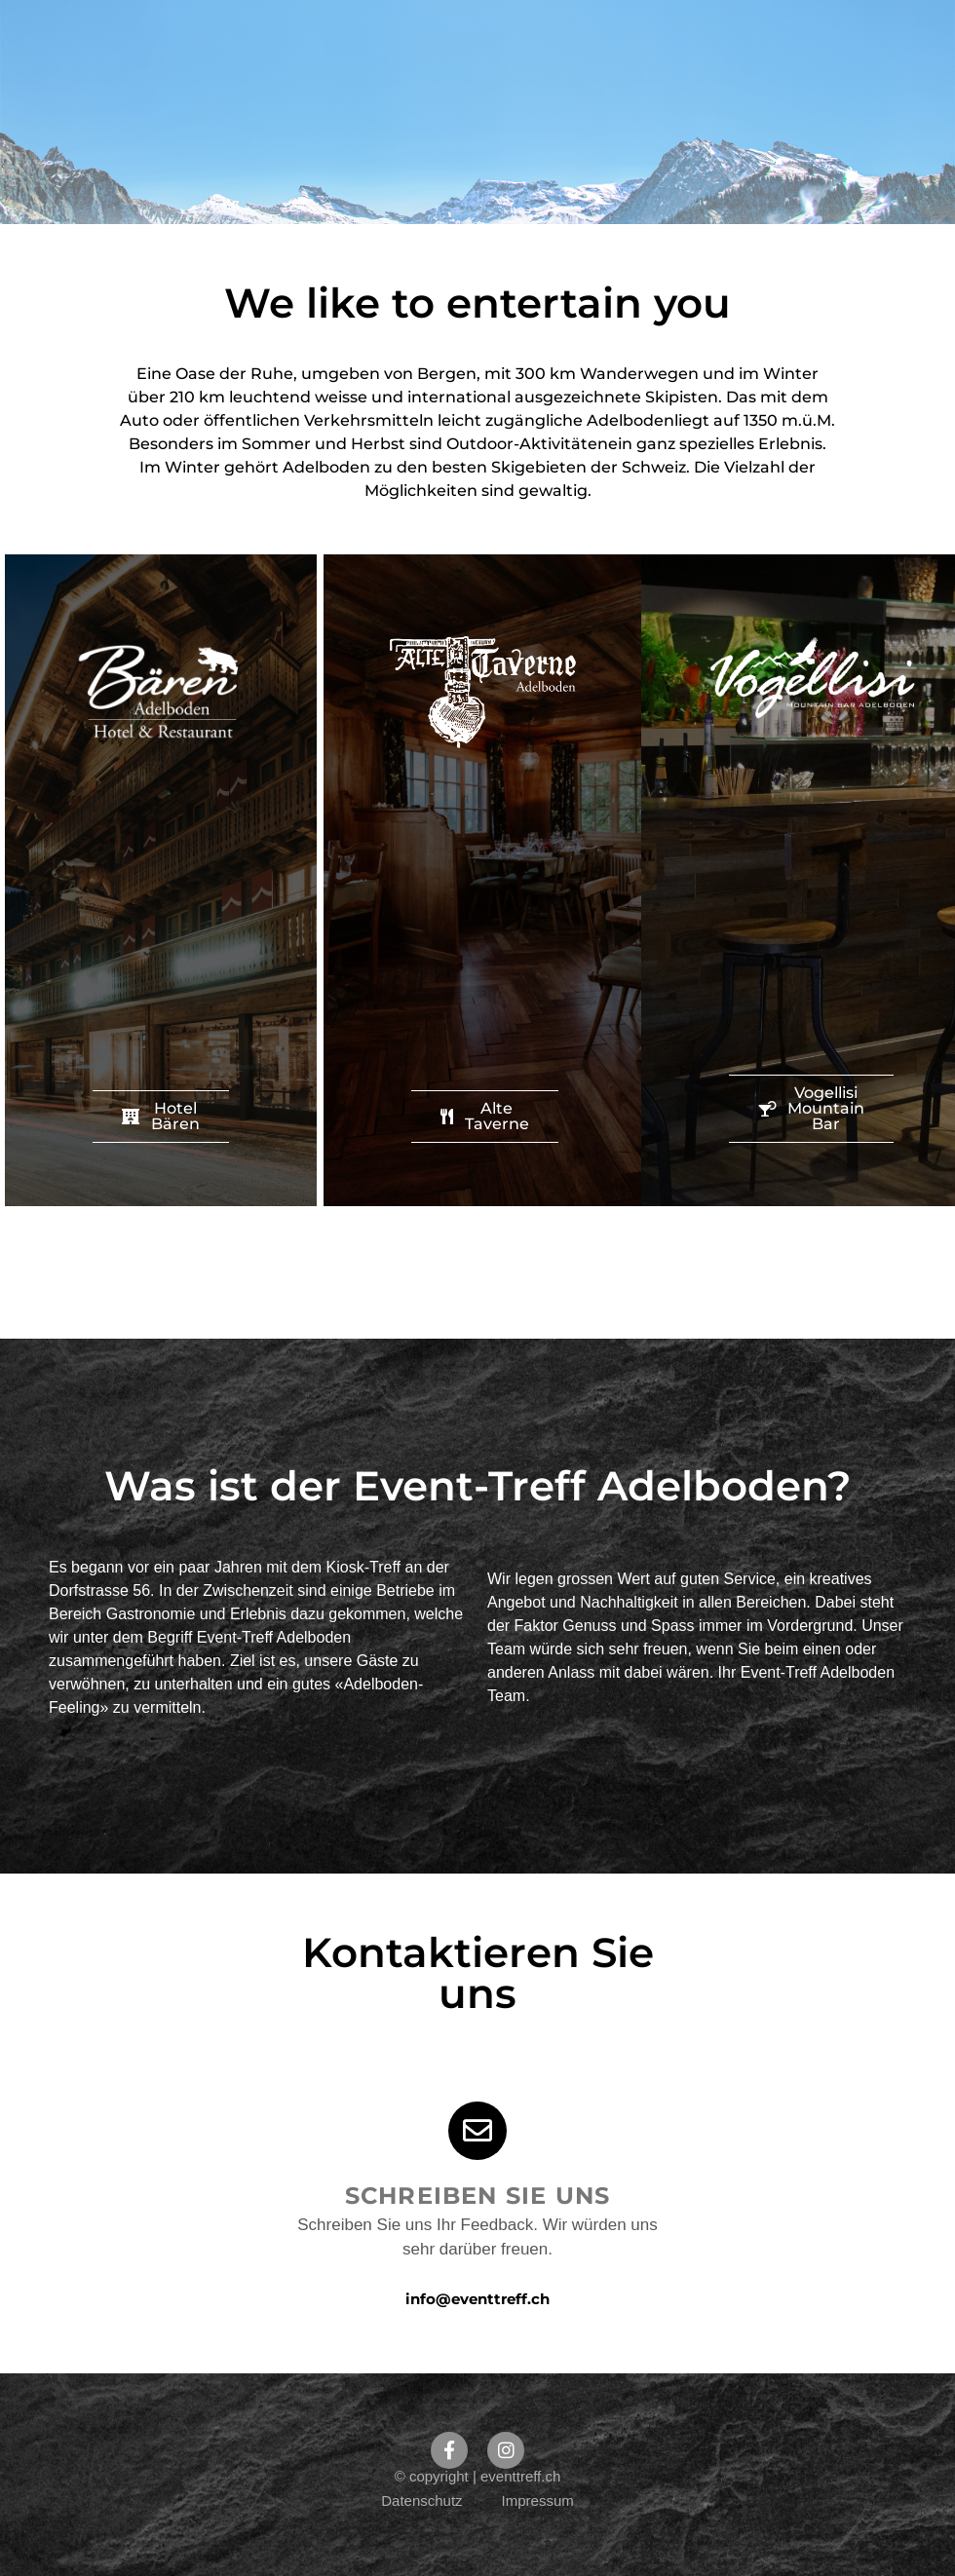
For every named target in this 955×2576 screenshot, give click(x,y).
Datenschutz (421, 2500)
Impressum (538, 2500)
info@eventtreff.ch (477, 2299)
